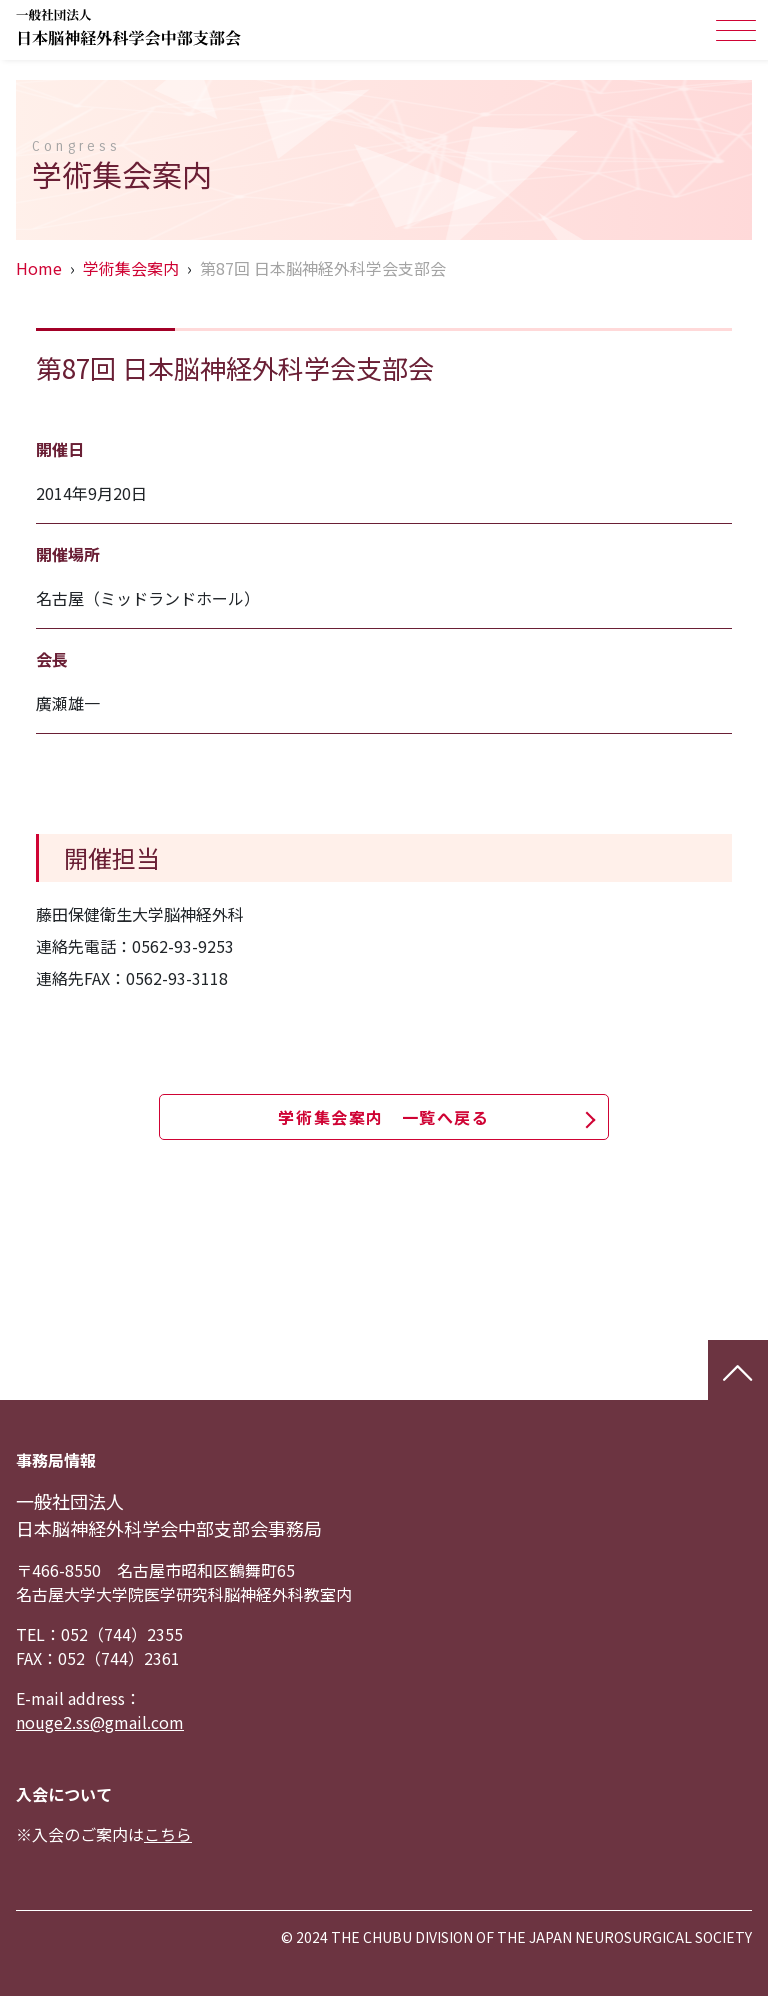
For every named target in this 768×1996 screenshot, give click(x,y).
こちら (168, 1834)
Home (39, 268)
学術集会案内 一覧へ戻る (383, 1117)
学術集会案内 (131, 268)
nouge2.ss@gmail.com (100, 1722)
